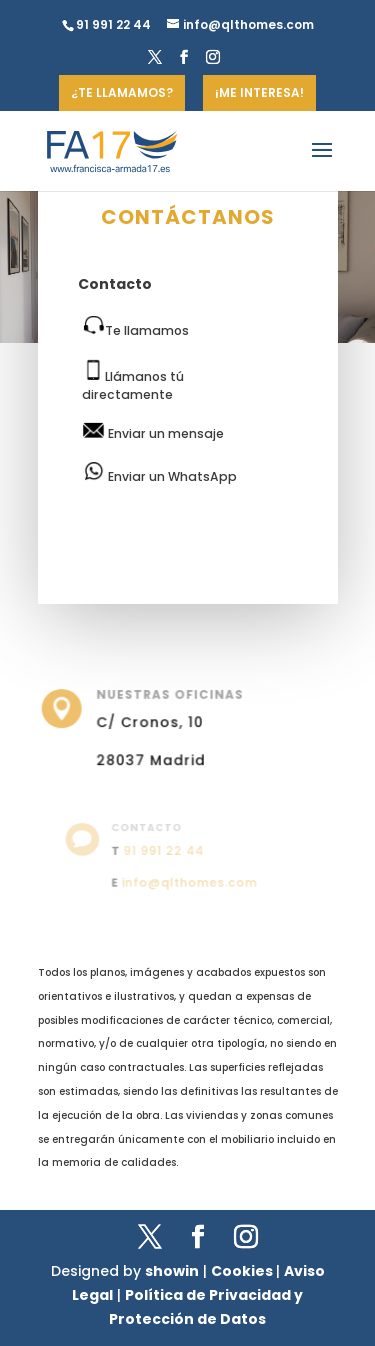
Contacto (115, 284)
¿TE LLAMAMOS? (122, 92)
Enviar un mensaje (153, 432)
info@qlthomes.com (189, 880)
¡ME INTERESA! (259, 92)
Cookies (243, 1271)
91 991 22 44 (165, 850)
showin (172, 1271)
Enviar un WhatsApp (159, 473)
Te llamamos (135, 327)
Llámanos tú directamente (133, 380)
